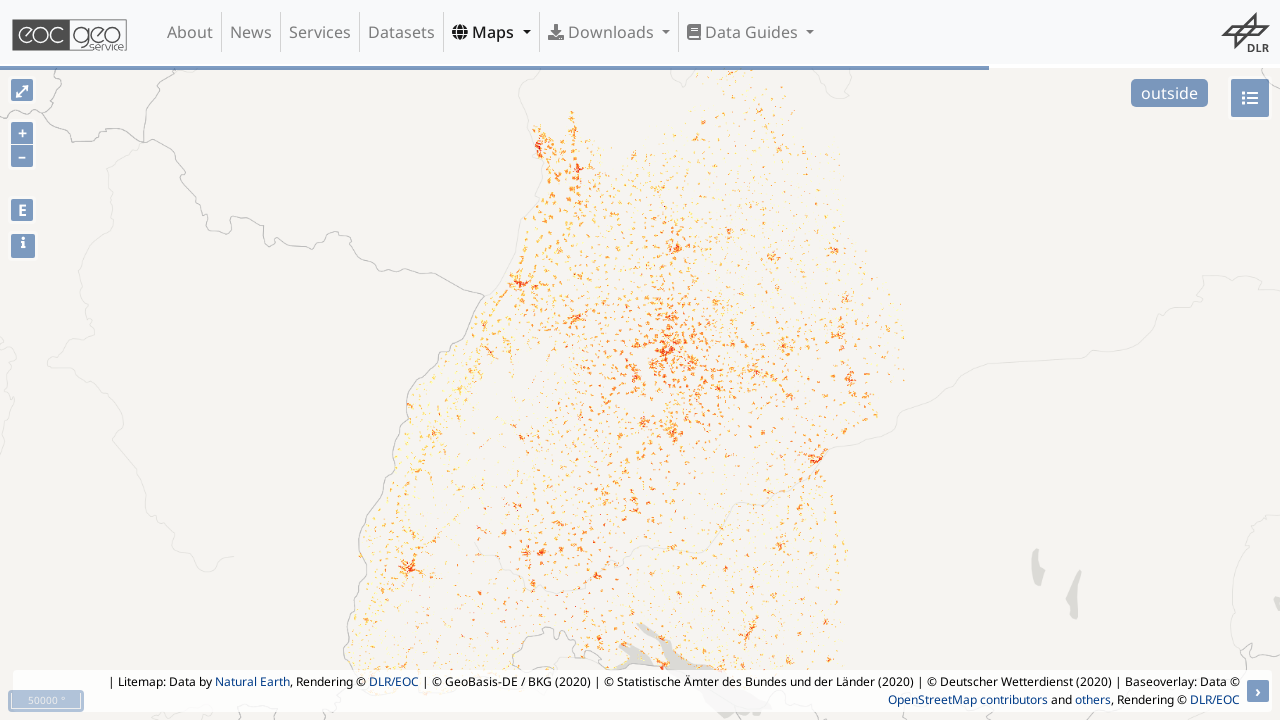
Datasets (401, 32)
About (190, 32)
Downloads (603, 32)
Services (320, 32)
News (251, 32)
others (1093, 699)
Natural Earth (252, 681)
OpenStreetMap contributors (968, 699)
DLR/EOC (394, 681)
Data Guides (744, 32)
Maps (485, 32)
